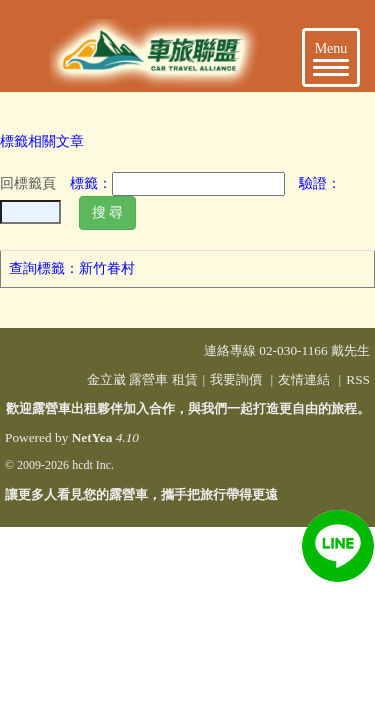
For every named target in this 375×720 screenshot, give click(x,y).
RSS (358, 379)
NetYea (92, 437)
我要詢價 (236, 379)
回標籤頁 (28, 183)
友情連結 (304, 379)
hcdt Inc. (93, 465)
